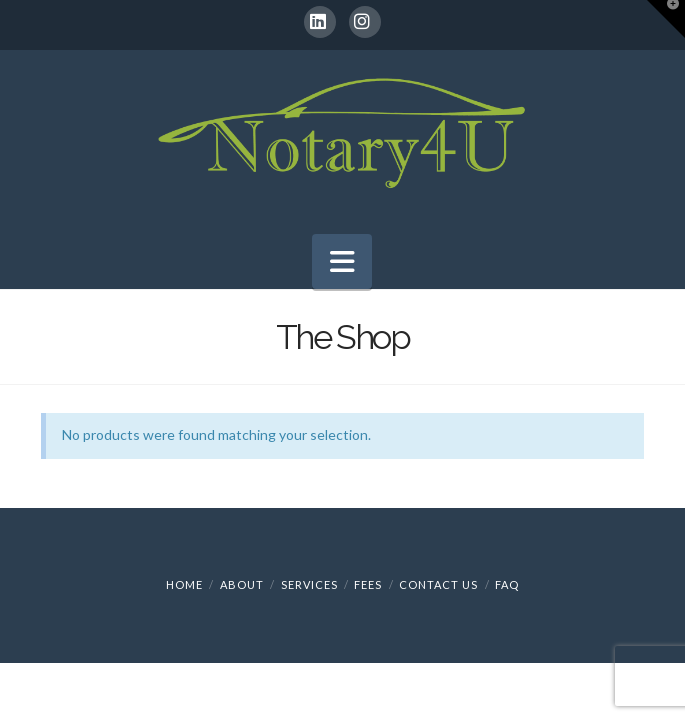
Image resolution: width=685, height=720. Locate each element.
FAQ (507, 584)
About (242, 584)
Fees (368, 584)
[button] (342, 261)
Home (184, 584)
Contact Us (438, 584)
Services (309, 584)
